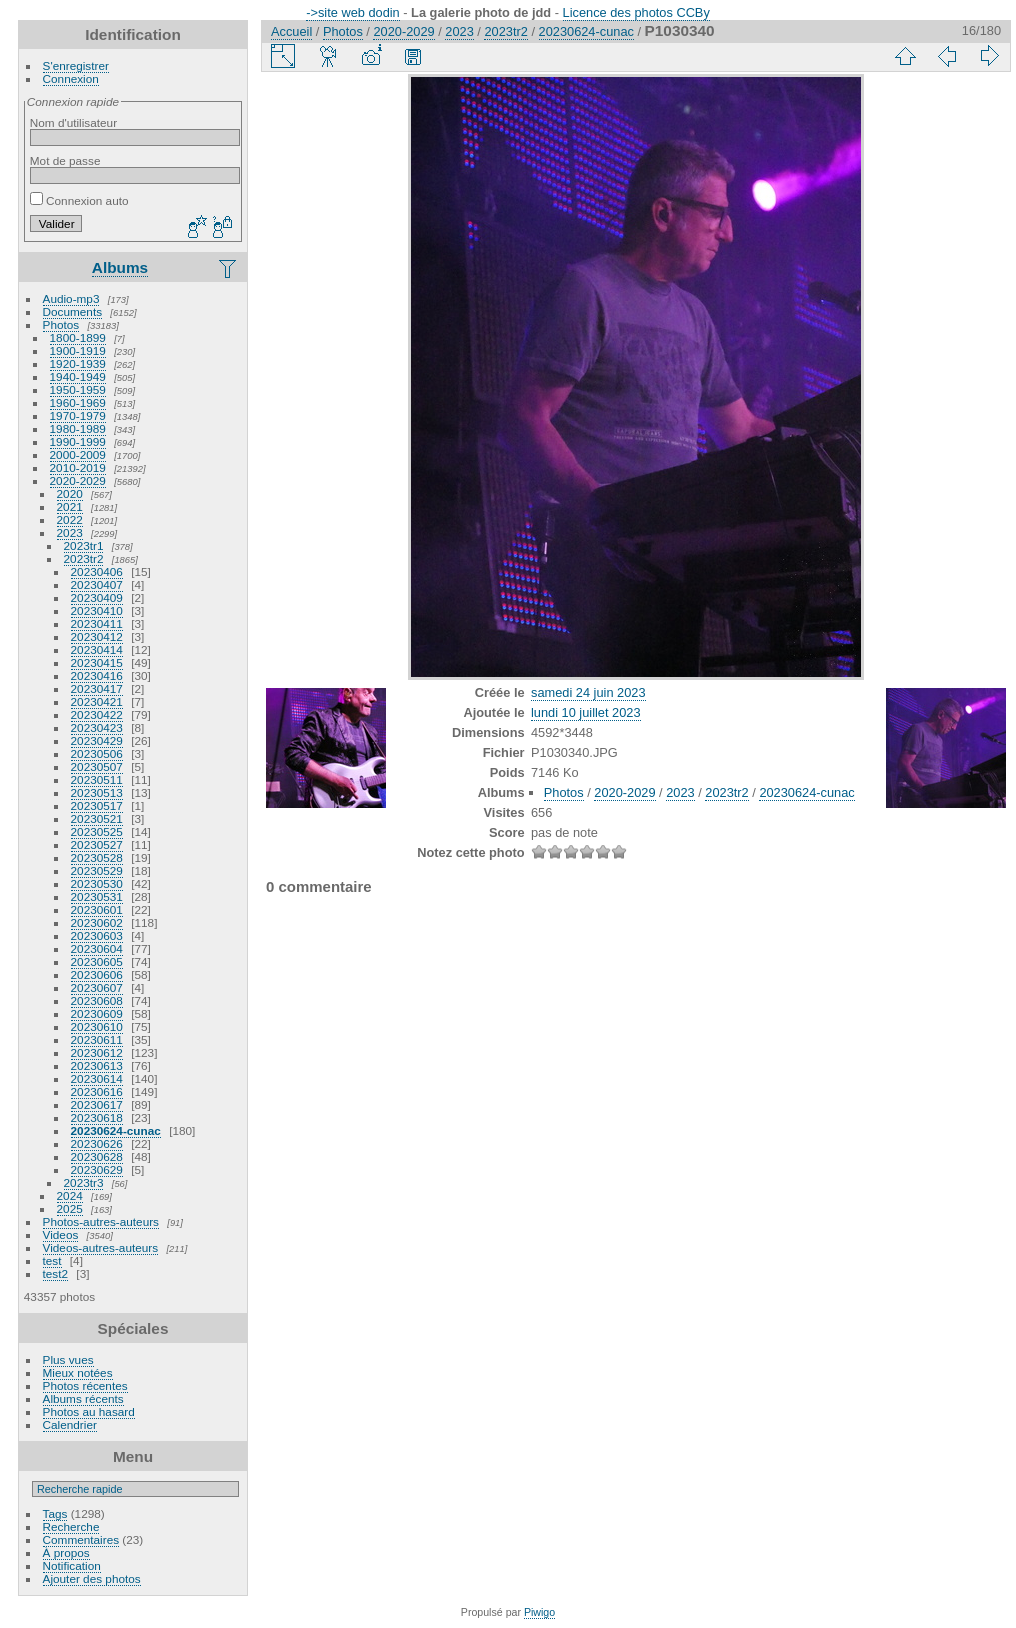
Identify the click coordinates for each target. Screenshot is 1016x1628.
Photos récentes (85, 1385)
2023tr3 (84, 1182)
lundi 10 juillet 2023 (586, 712)
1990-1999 (78, 441)
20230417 (97, 688)
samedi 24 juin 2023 (588, 692)
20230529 (97, 870)
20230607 (97, 987)
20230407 (97, 584)
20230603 (97, 935)
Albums (120, 267)
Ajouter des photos (92, 1578)
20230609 (97, 1013)
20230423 (97, 727)
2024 (70, 1195)
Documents (73, 311)
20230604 (97, 948)
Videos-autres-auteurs (101, 1247)
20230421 (97, 701)
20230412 (97, 636)
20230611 (97, 1039)
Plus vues (68, 1359)
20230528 (97, 857)
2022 (70, 519)
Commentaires (81, 1539)
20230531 (97, 896)
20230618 (97, 1117)
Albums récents (83, 1398)
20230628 (97, 1156)
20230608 (97, 1000)
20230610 (97, 1026)
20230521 (97, 818)
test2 (56, 1273)
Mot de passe (65, 160)
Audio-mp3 (71, 298)
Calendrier (70, 1424)
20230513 (97, 792)
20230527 (97, 844)
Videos (61, 1234)
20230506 (97, 753)
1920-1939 (78, 363)
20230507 (97, 766)
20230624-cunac (116, 1130)
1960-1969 (78, 402)
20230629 (97, 1169)
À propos (66, 1552)
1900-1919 (78, 350)
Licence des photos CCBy (636, 12)
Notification (72, 1565)
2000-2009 (78, 454)
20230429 (97, 740)
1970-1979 (78, 415)
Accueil (291, 31)
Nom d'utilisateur (73, 122)
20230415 (97, 662)
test (52, 1260)
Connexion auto (79, 200)
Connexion (71, 78)
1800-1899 (78, 337)
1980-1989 (78, 428)
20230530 (97, 883)
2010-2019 (78, 467)
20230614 (97, 1078)
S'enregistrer (76, 65)
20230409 (97, 597)
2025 (70, 1208)
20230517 (97, 805)
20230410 (97, 610)
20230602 (97, 922)
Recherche (71, 1526)
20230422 (97, 714)
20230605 (97, 961)
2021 (70, 506)
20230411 (97, 623)
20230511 (97, 779)
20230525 (97, 831)
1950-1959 (78, 389)
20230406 (97, 571)
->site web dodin (353, 12)
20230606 (97, 974)
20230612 (97, 1052)
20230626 (97, 1143)
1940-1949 (78, 376)
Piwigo (539, 1612)
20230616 (97, 1091)
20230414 (97, 649)
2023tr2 (84, 558)
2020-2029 (78, 480)
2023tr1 (84, 545)
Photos (61, 324)
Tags (55, 1513)
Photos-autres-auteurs (101, 1221)
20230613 (97, 1065)
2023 (70, 532)
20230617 (97, 1104)
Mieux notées (78, 1372)
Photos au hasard (89, 1411)
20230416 (97, 675)
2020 (70, 493)
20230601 (97, 909)
